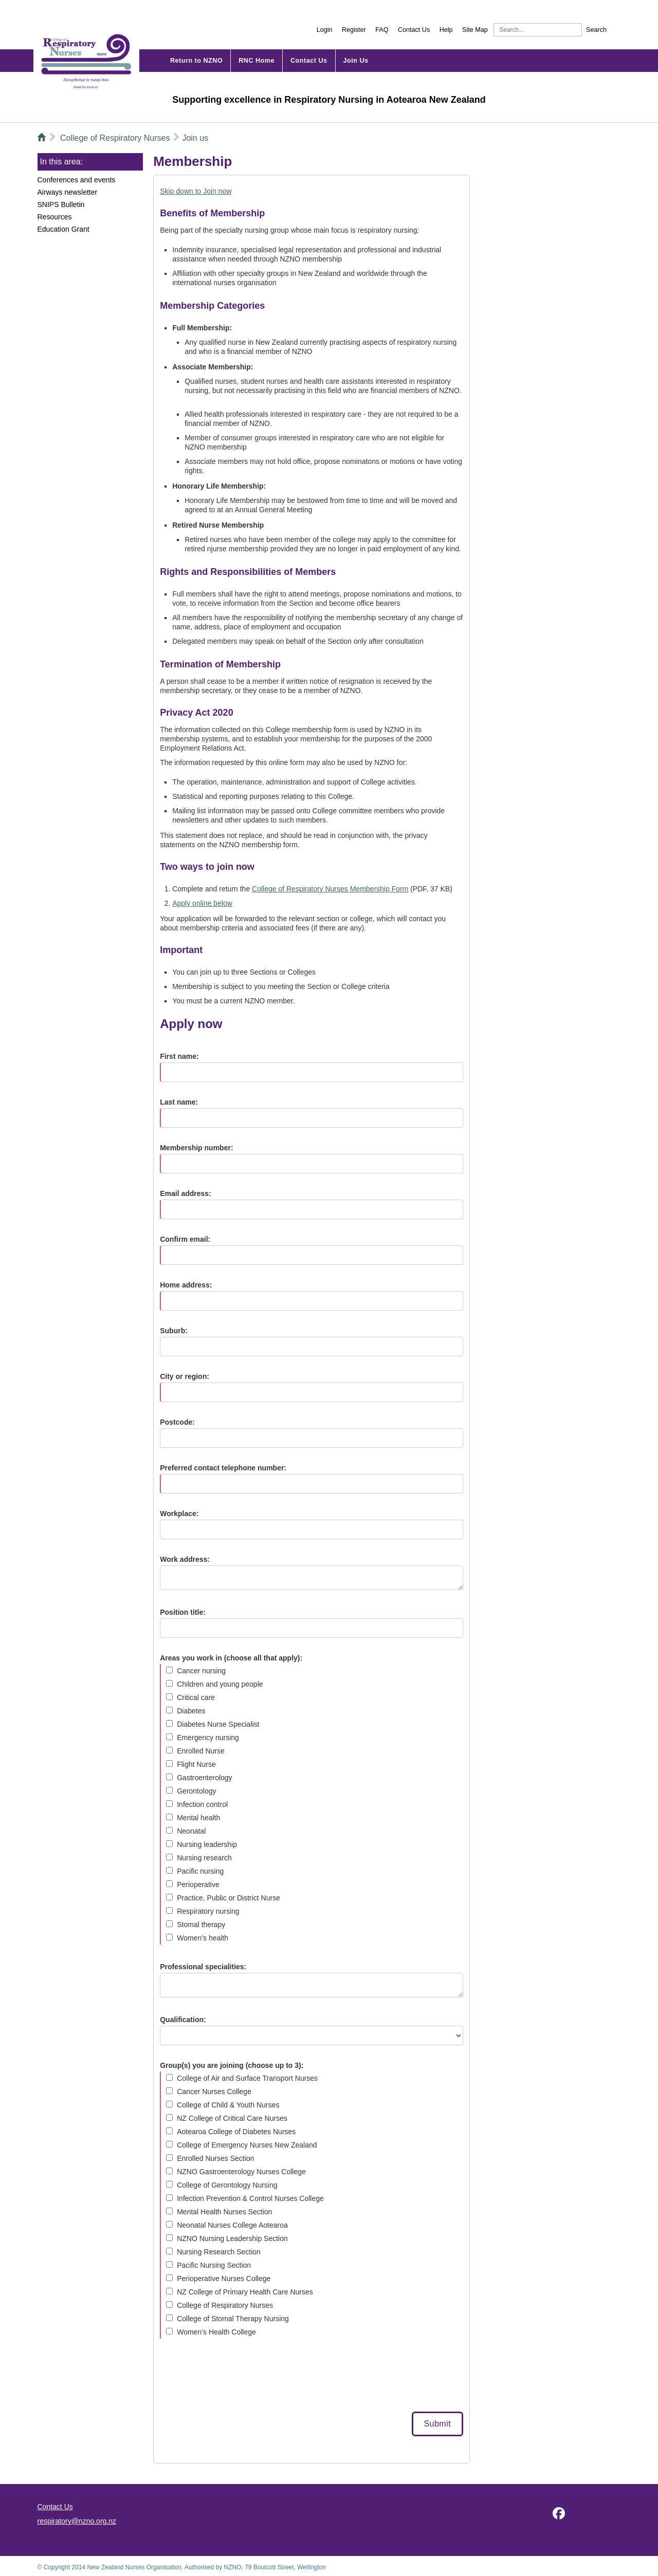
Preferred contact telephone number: (223, 1468)
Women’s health (202, 1938)
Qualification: (183, 2019)
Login (325, 29)
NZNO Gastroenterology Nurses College (241, 2172)
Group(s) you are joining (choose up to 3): (231, 2065)
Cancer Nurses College (214, 2091)
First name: (179, 1056)
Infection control (202, 1804)
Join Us (356, 60)
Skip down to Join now (195, 191)
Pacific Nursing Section (214, 2265)
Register (354, 29)
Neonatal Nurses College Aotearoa (232, 2225)
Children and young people (220, 1684)
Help (446, 29)
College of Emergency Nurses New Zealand (247, 2145)
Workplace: (179, 1513)
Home (257, 60)
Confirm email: (185, 1239)
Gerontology (196, 1791)
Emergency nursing (208, 1737)
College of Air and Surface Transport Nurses (247, 2078)
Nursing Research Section (219, 2252)
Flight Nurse (196, 1764)
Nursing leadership (207, 1844)
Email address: (185, 1193)
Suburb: (174, 1331)
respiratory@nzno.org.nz (77, 2521)
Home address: (186, 1285)
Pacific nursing (200, 1871)
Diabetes (191, 1711)
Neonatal (191, 1831)
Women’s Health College (216, 2332)
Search (596, 29)
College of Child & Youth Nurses (228, 2105)
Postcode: (177, 1422)
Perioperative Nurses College (223, 2278)
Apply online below (202, 903)
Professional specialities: (203, 1967)
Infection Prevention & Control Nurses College (250, 2198)
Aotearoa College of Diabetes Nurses (236, 2131)
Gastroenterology (204, 1778)
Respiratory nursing (208, 1911)
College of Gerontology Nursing (227, 2185)
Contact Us (414, 29)
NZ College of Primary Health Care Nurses (245, 2292)
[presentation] (238, 2376)
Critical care (196, 1697)
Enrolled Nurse (201, 1751)
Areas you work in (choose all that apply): (231, 1658)
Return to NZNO (196, 60)
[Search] (538, 29)
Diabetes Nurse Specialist (218, 1724)
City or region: (184, 1376)
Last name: (179, 1102)
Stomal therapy (201, 1924)
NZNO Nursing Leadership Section (232, 2238)
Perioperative (198, 1884)
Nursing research (204, 1858)
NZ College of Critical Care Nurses (232, 2118)
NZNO (86, 61)
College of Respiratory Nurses (225, 2305)
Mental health (198, 1818)
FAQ (381, 29)
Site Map (475, 29)
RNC (246, 60)
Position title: (183, 1612)
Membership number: (196, 1148)
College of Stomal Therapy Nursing (233, 2318)
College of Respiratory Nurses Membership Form (330, 889)
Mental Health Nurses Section (224, 2212)
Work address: (185, 1559)
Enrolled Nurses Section (215, 2158)
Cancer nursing (201, 1671)
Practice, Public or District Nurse (228, 1898)
